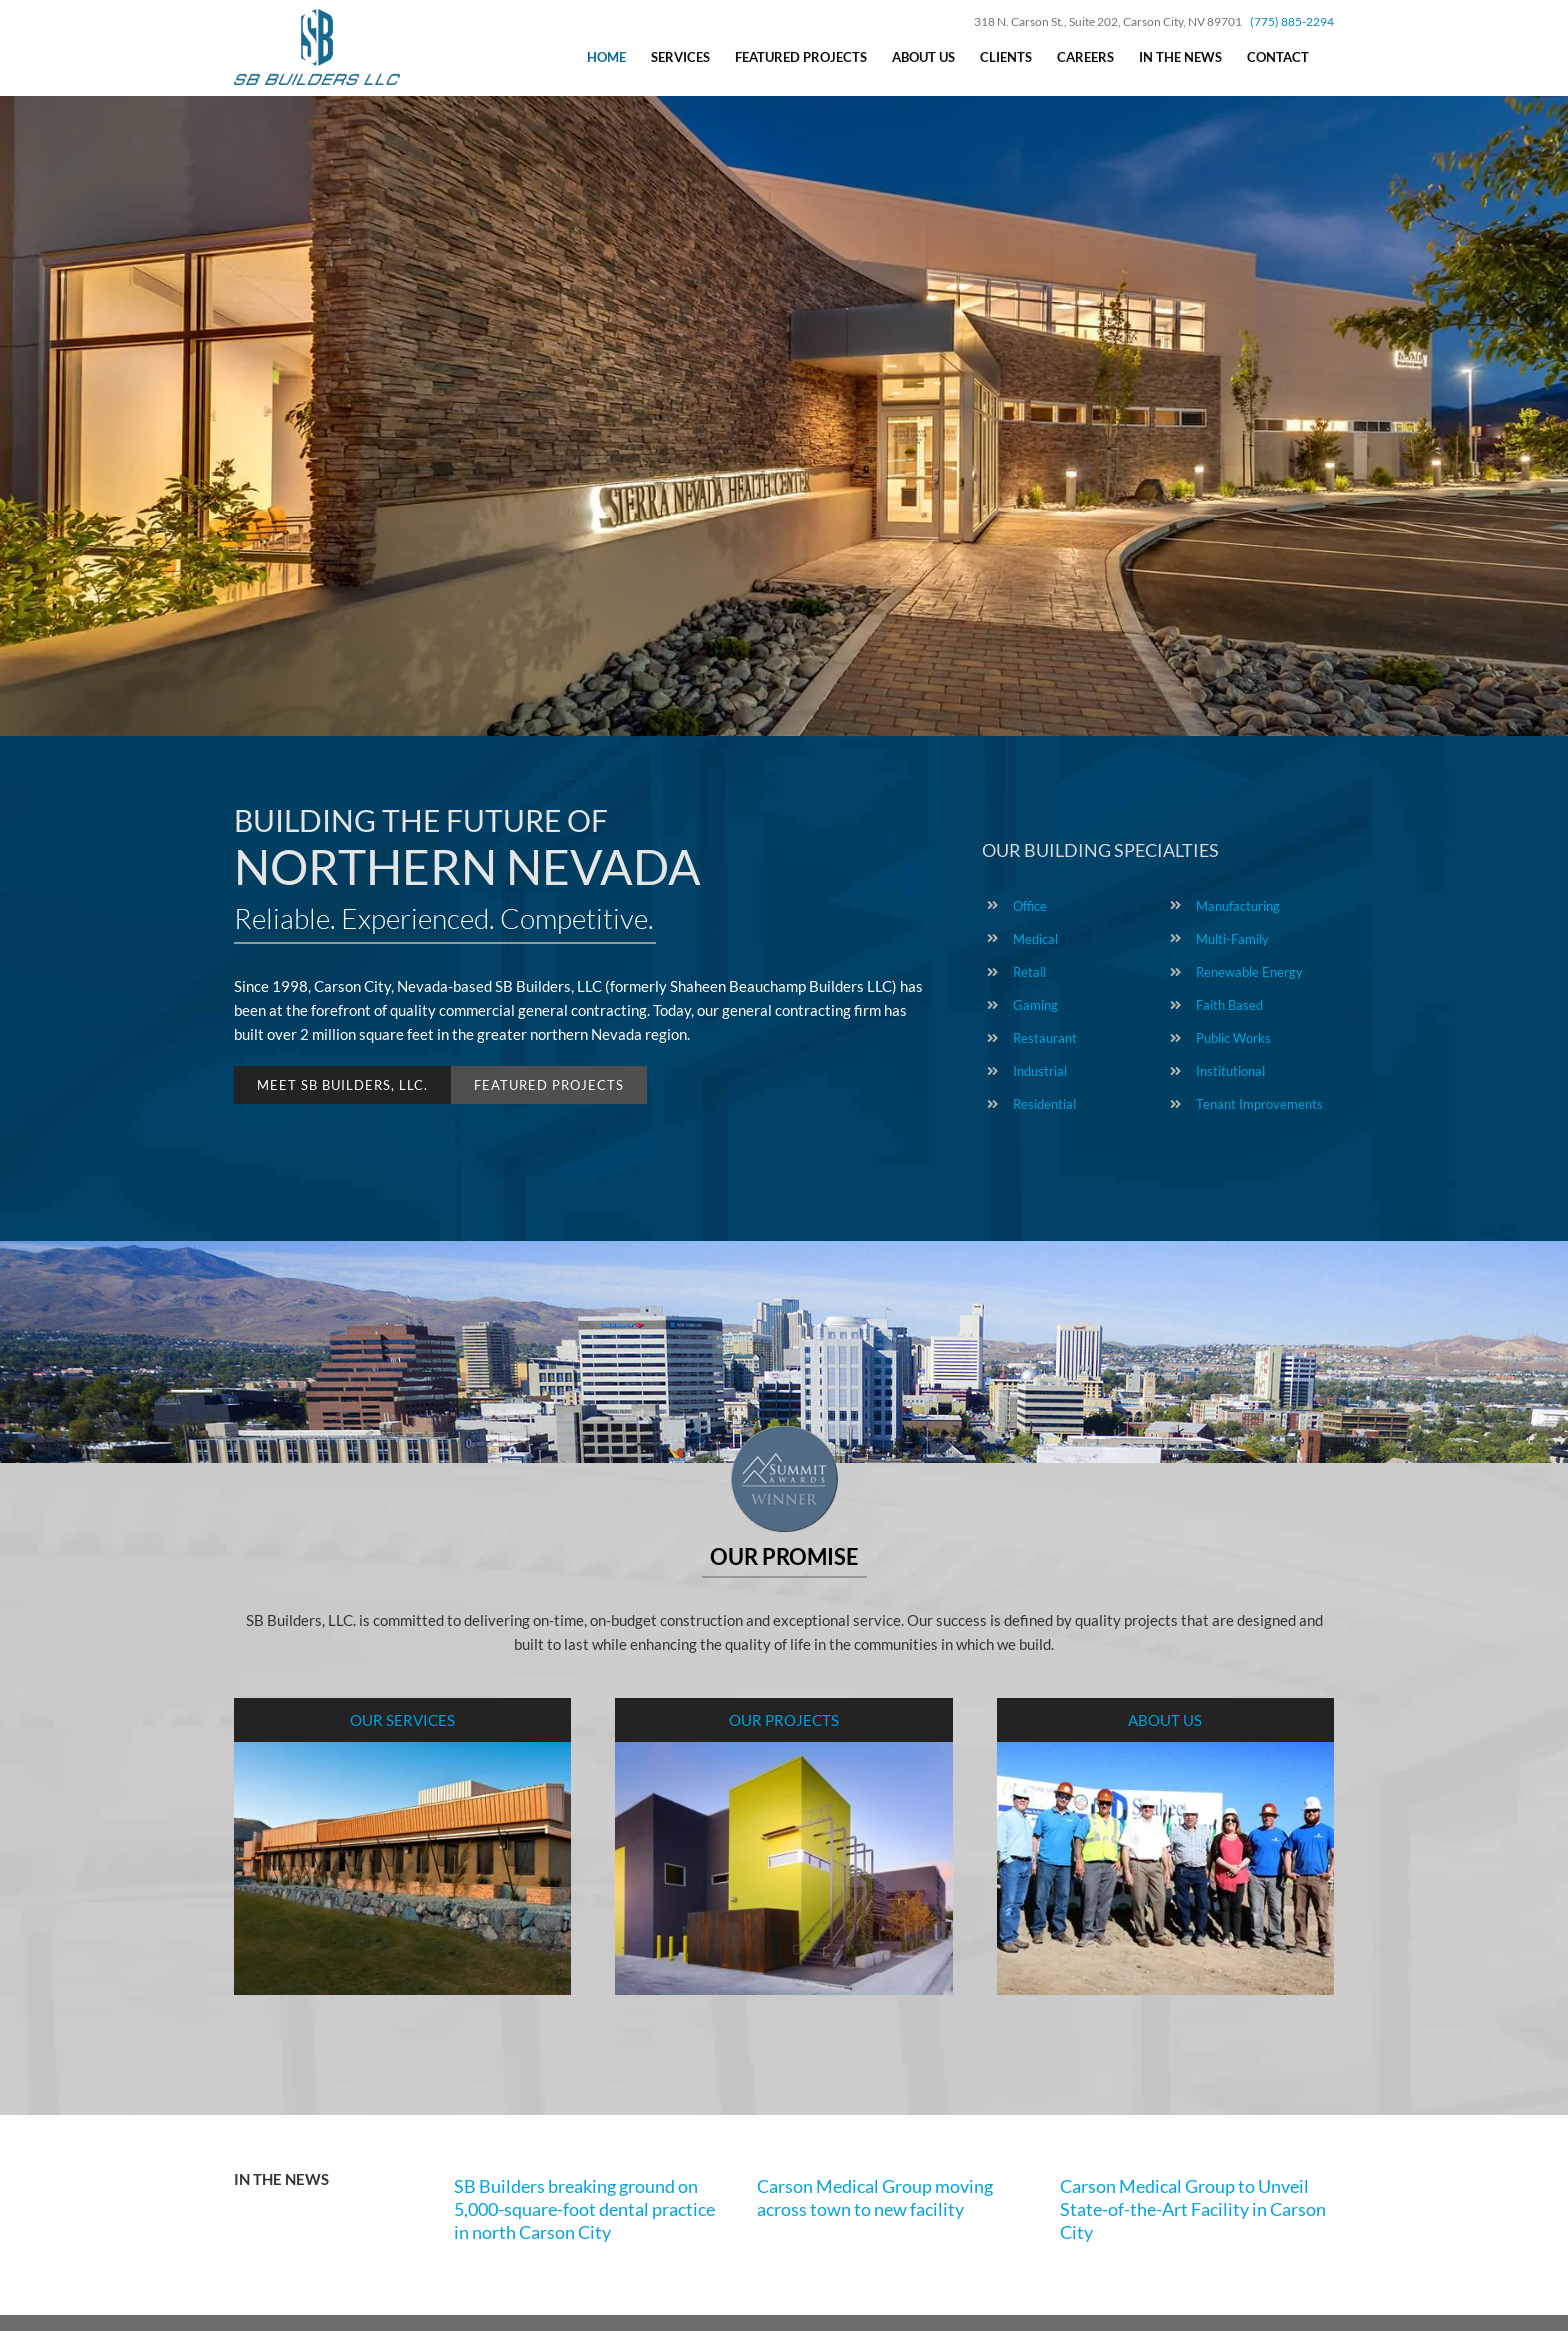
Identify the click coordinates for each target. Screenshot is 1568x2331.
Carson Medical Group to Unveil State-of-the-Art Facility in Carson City (1193, 2209)
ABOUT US (1165, 1720)
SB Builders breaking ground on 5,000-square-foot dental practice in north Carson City (584, 2209)
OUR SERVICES (402, 1720)
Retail (1029, 972)
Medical (1035, 939)
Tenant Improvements (1259, 1104)
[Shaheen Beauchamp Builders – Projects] (783, 1754)
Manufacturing (1238, 906)
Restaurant (1045, 1038)
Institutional (1230, 1071)
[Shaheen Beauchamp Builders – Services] (402, 1754)
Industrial (1040, 1071)
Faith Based (1229, 1005)
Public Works (1233, 1038)
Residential (1044, 1104)
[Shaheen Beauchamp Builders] (1165, 1754)
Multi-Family (1232, 939)
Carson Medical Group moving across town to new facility (875, 2197)
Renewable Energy (1249, 972)
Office (1030, 906)
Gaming (1035, 1005)
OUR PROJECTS (784, 1720)
